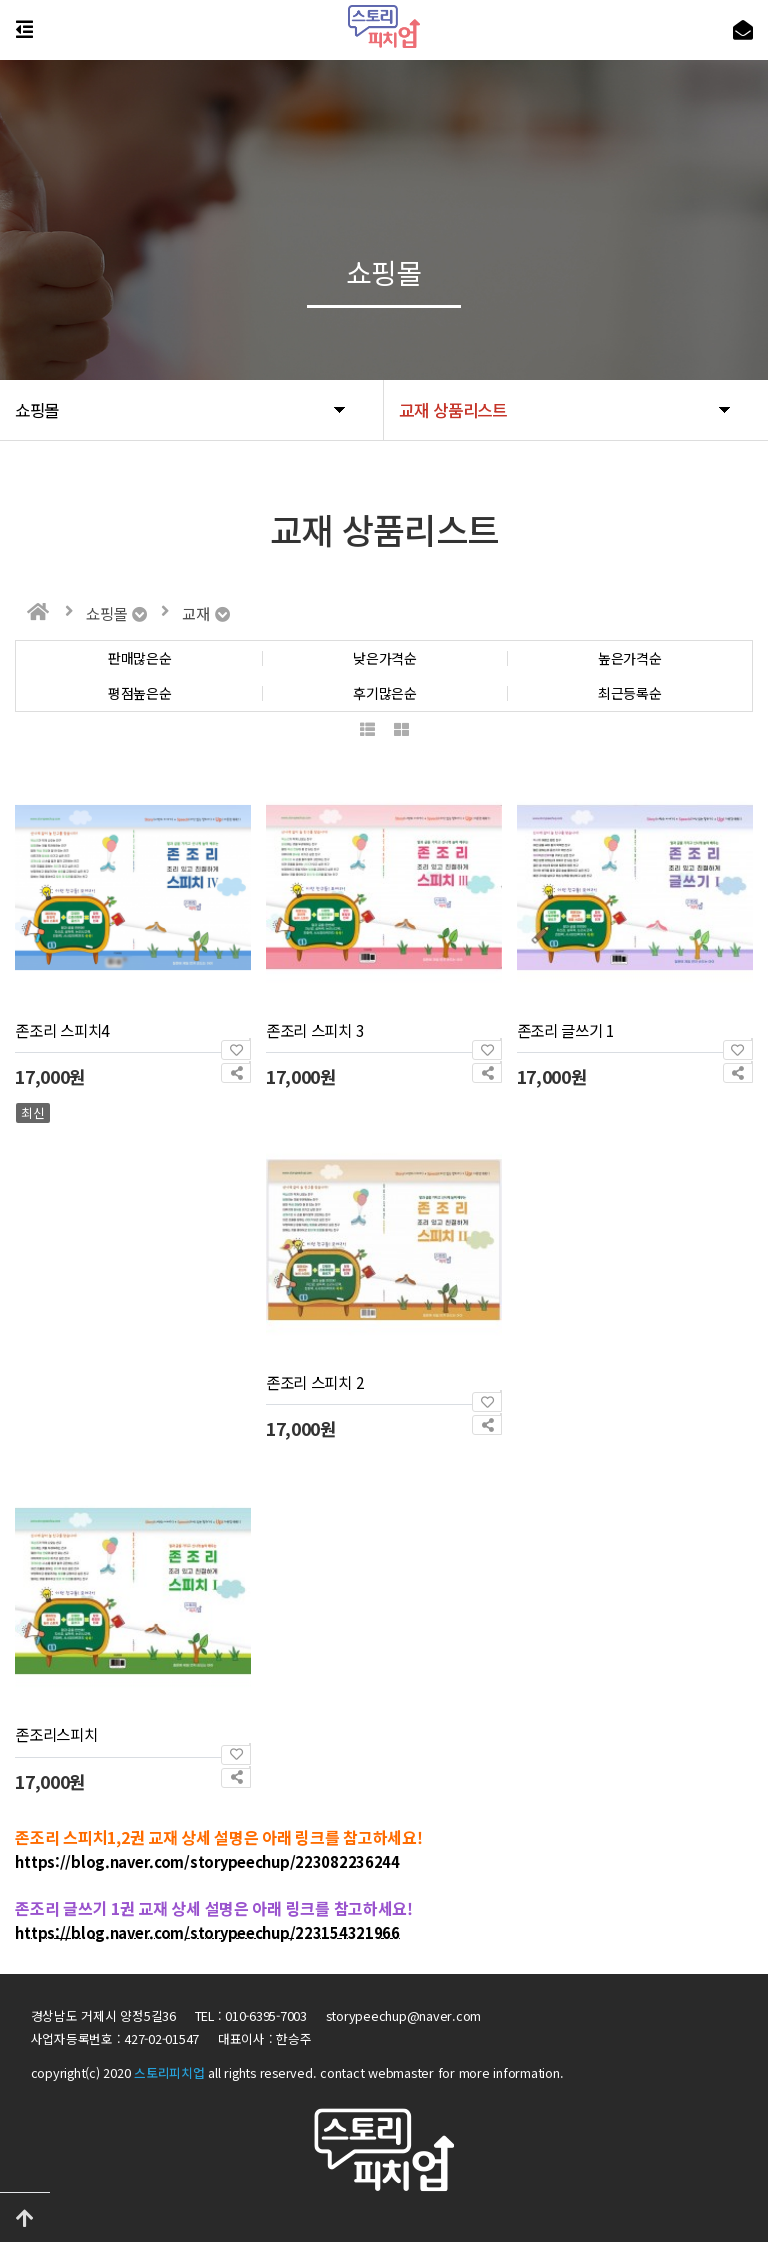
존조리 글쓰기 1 (566, 1030)
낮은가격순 (385, 658)
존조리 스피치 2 (315, 1382)
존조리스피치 (56, 1734)
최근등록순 (630, 693)
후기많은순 (385, 693)
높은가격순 (630, 658)
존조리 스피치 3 (315, 1030)
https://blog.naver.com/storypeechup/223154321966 (207, 1932)
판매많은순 (140, 658)
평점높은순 (140, 693)
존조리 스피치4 (62, 1030)
